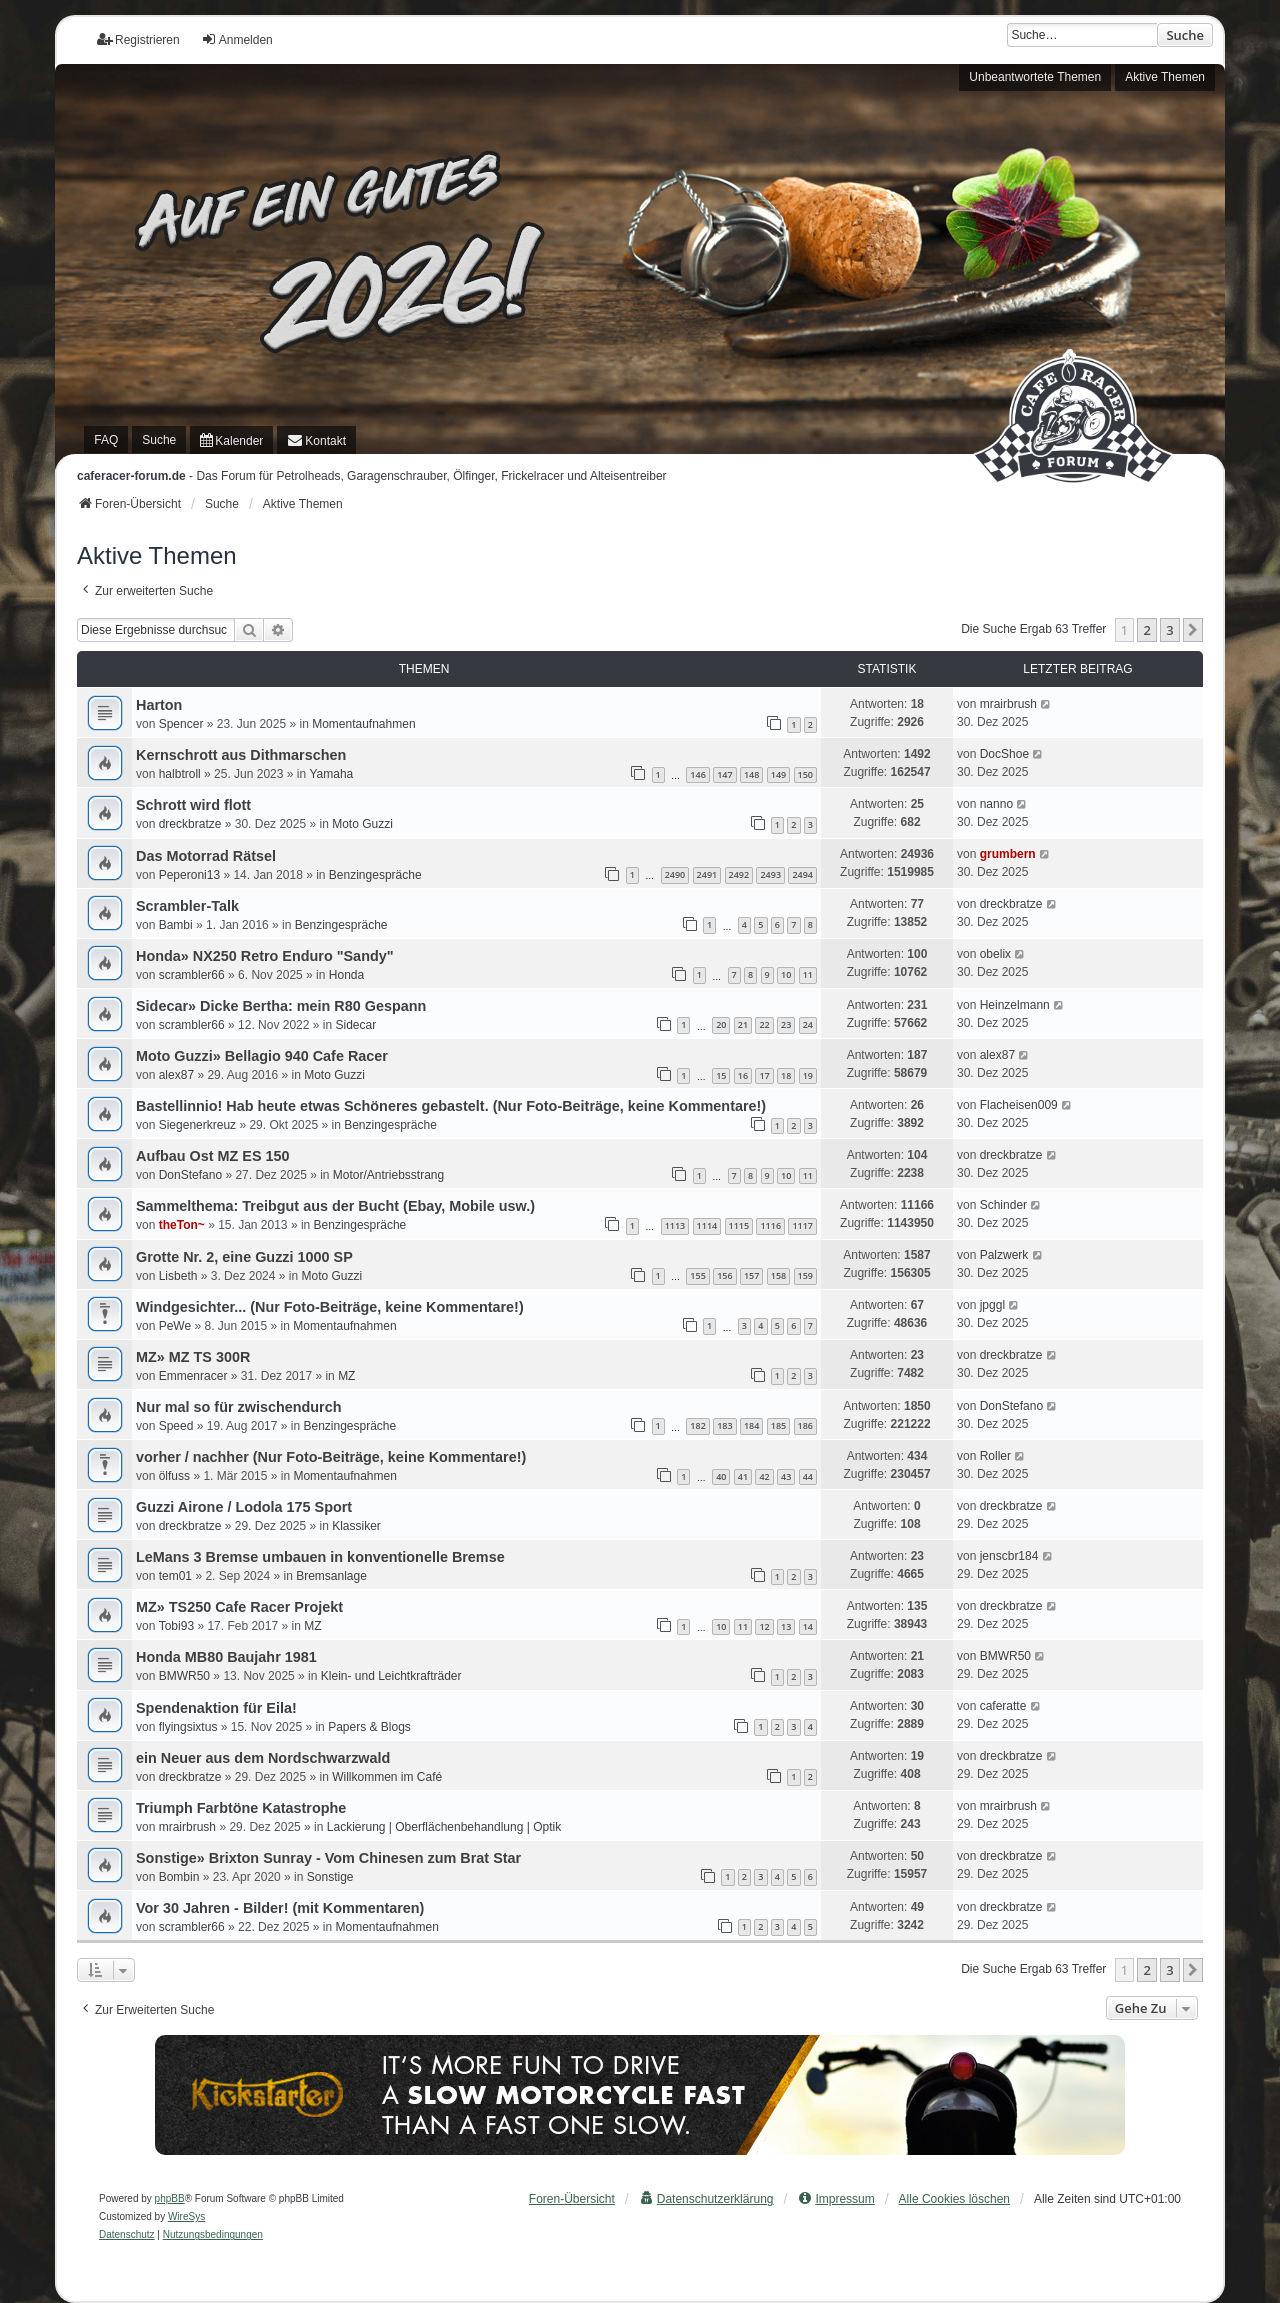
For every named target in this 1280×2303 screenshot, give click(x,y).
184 (751, 1425)
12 (764, 1626)
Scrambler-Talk (187, 906)
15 (721, 1075)
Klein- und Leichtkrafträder (391, 1676)
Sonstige (330, 1877)
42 (764, 1476)
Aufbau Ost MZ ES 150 (213, 1156)
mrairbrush (1008, 704)
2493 (770, 874)
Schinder (1003, 1205)
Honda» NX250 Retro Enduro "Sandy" (265, 956)
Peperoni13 (189, 875)
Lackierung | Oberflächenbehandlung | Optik (444, 1827)
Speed (176, 1426)
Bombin (179, 1877)
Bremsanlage (331, 1576)
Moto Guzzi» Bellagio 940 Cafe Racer (262, 1056)
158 (778, 1275)
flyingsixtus (188, 1727)
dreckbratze (190, 824)
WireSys (186, 2216)
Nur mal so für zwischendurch (239, 1407)
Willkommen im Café (387, 1777)
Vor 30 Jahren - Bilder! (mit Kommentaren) (280, 1908)
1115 (739, 1225)
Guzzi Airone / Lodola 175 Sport (244, 1507)
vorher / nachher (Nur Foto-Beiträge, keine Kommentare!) (331, 1457)
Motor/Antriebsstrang (388, 1175)
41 (743, 1476)
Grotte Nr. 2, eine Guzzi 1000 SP (244, 1257)
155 (697, 1275)
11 (808, 974)
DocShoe (1004, 754)
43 (786, 1476)
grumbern (1008, 854)
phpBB (170, 2198)
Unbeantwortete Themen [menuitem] (1035, 77)
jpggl (992, 1305)
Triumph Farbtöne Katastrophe (241, 1808)
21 (743, 1024)
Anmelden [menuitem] (237, 39)
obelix (995, 954)
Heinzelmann (1015, 1005)
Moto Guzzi (362, 824)
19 (808, 1075)
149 (778, 774)
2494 (802, 874)
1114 (707, 1225)
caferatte (1003, 1706)
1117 (802, 1225)
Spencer (181, 724)
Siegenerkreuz (197, 1125)
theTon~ (182, 1225)
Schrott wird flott (193, 805)
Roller (995, 1456)
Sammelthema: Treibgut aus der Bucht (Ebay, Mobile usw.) (335, 1206)
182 (697, 1425)
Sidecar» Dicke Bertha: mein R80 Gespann (281, 1006)
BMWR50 (184, 1676)
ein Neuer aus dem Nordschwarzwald (263, 1758)
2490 (675, 874)
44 (808, 1476)
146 (697, 774)
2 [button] (1146, 630)
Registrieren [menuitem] (138, 39)
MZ (346, 1376)
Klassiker (356, 1526)
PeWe (175, 1326)
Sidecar (355, 1025)
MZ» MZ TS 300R (193, 1357)
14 (808, 1626)
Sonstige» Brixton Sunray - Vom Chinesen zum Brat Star (328, 1858)
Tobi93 (176, 1626)
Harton (159, 705)
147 (724, 774)
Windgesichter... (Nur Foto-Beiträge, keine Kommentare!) (330, 1307)
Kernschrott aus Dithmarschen (241, 755)
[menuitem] (231, 440)
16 (743, 1075)
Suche (1185, 35)
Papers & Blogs (369, 1727)
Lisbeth (178, 1276)
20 (721, 1024)
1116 (770, 1225)
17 (764, 1075)
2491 (707, 874)
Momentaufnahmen (363, 724)
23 (786, 1024)
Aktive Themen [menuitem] (1165, 77)
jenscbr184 (1009, 1556)
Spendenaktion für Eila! (216, 1708)
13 (786, 1626)
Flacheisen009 (1019, 1105)
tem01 (175, 1576)
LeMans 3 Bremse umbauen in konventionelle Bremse (320, 1557)
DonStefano (190, 1175)
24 (808, 1024)
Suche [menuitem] (159, 440)
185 (778, 1425)
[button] (1193, 630)
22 (764, 1024)
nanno (996, 804)
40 (721, 1476)
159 (805, 1275)
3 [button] (1169, 630)
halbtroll (180, 774)
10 (786, 974)
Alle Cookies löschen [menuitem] (954, 2199)
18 (786, 1075)
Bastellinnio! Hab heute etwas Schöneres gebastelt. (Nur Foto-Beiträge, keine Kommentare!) (451, 1106)
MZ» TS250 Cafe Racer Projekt (239, 1607)
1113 (675, 1225)
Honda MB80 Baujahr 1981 (226, 1657)
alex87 (176, 1075)
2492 (739, 874)
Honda (346, 975)
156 (724, 1275)
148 (751, 774)
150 (805, 774)
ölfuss (174, 1476)
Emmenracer (193, 1376)
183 (724, 1425)
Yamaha (331, 774)
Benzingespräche (375, 875)
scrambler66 (192, 975)
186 (805, 1425)
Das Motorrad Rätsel (206, 856)
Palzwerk (1004, 1255)
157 (751, 1275)
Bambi (176, 925)
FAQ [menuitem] (106, 440)
